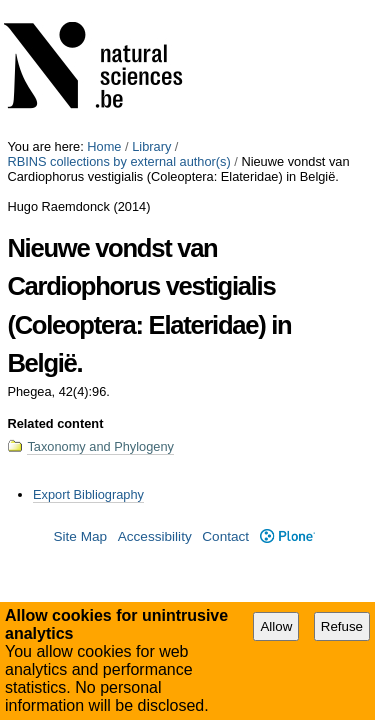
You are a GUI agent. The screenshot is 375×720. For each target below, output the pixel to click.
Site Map (80, 397)
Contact (225, 397)
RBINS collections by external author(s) (118, 22)
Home (104, 7)
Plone (287, 397)
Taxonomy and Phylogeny (100, 307)
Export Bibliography (88, 355)
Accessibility (155, 397)
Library (151, 7)
